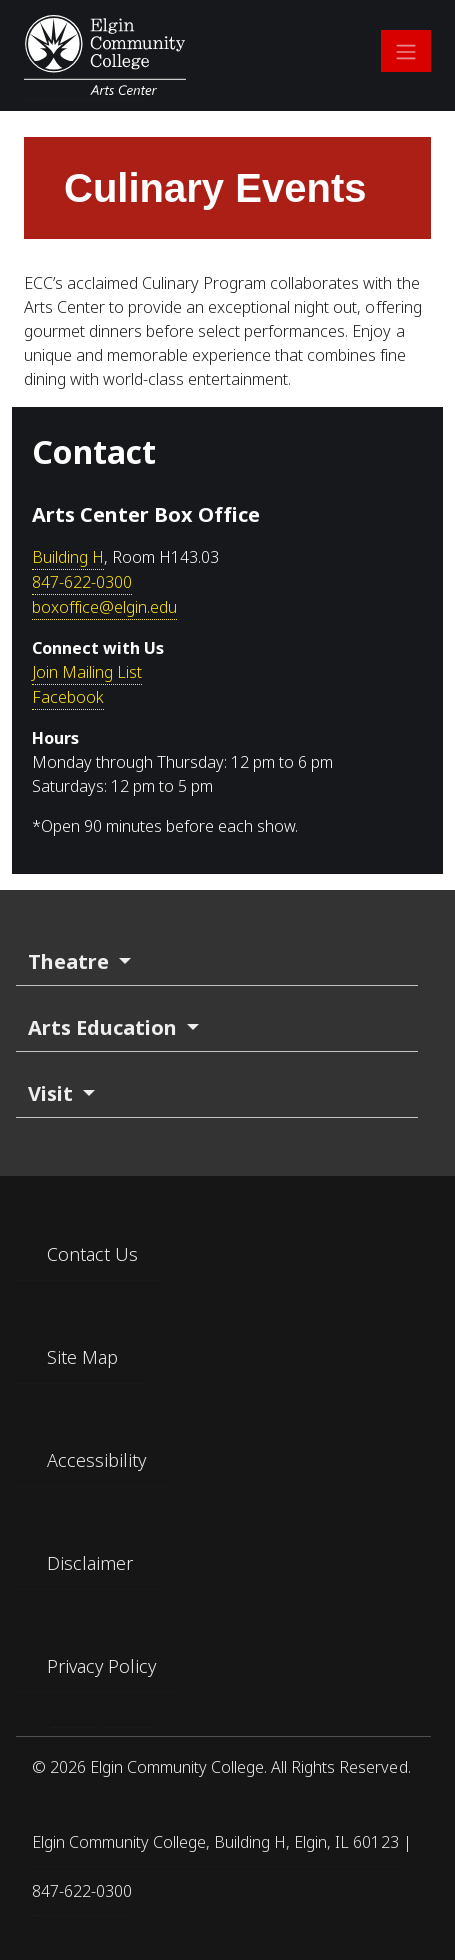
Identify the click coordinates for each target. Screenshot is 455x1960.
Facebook (68, 697)
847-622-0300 (82, 582)
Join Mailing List (87, 672)
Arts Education (105, 1027)
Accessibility (96, 1460)
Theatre (71, 961)
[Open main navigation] (406, 51)
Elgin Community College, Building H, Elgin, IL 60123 (215, 1842)
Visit (53, 1093)
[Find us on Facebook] (74, 1719)
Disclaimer (90, 1563)
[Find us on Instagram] (128, 1719)
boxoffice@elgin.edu (104, 607)
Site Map (82, 1357)
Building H (68, 557)
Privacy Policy (101, 1666)
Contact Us (92, 1254)
